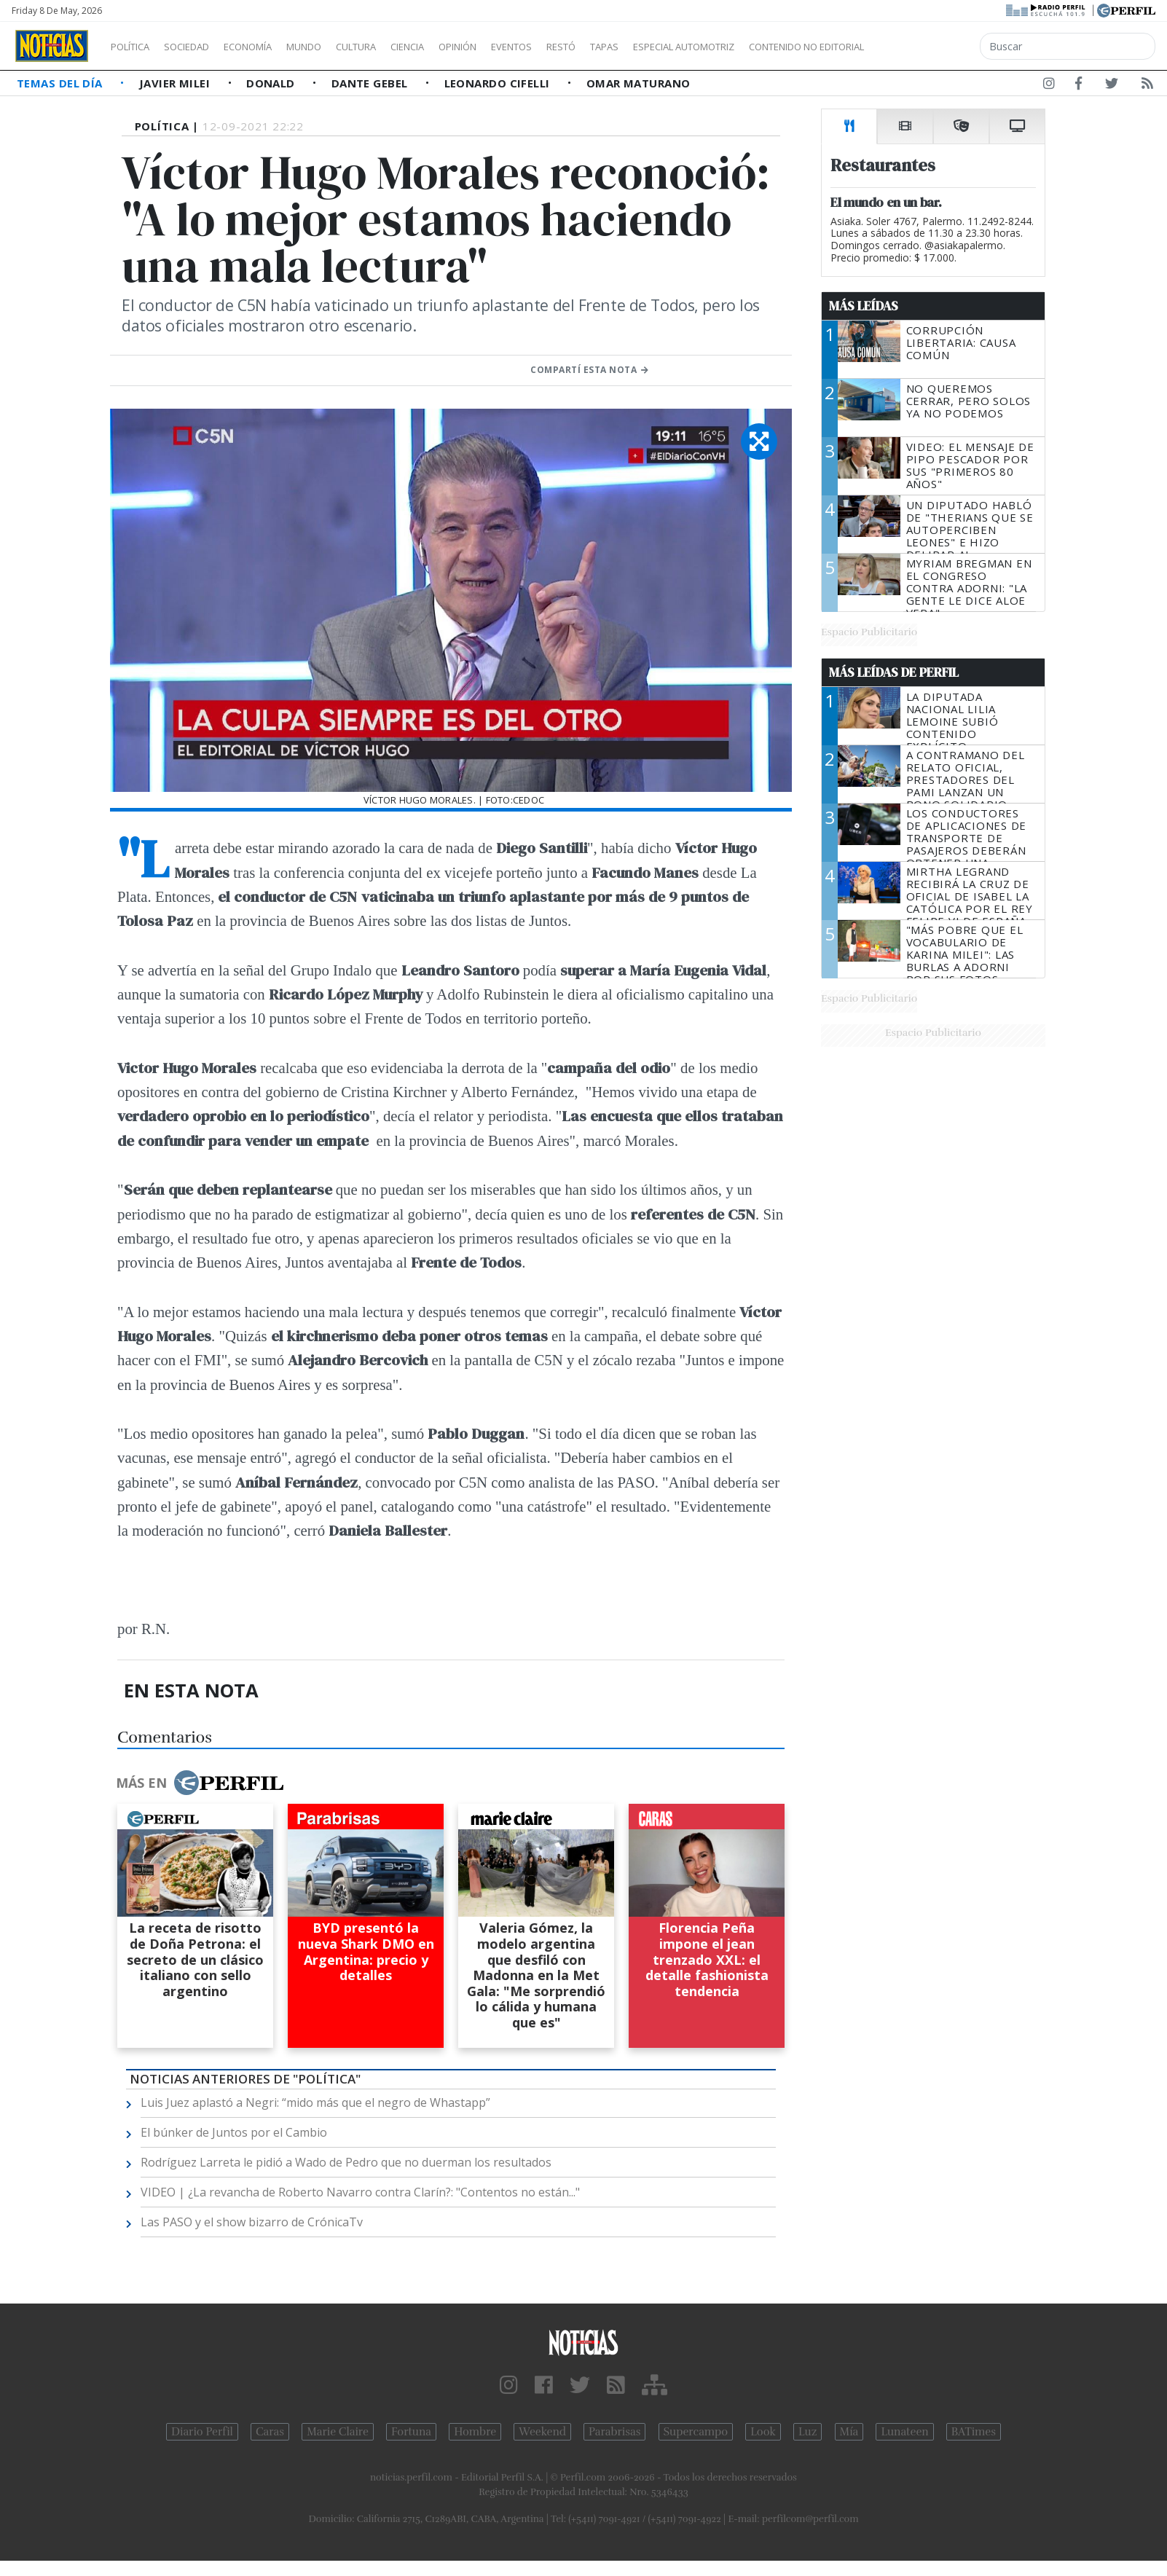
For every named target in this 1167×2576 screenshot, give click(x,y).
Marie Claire (338, 2431)
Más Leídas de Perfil (894, 672)
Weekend (542, 2431)
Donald (272, 83)
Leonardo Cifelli (499, 83)
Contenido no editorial (931, 46)
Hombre (475, 2431)
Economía (272, 46)
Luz (807, 2431)
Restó (638, 46)
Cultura (398, 46)
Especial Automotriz (781, 46)
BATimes (973, 2431)
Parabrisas (614, 2431)
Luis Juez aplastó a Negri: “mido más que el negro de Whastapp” (315, 2102)
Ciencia (458, 46)
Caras (270, 2431)
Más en (199, 1782)
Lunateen (904, 2431)
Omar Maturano (638, 83)
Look (763, 2431)
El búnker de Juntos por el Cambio (234, 2132)
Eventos (580, 46)
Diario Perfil (202, 2431)
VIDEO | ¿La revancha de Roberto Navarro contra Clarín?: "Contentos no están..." (360, 2192)
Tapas (687, 46)
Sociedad (202, 46)
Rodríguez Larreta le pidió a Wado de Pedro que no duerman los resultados (346, 2162)
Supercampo (696, 2431)
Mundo (337, 46)
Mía (849, 2431)
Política (135, 46)
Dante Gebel (371, 83)
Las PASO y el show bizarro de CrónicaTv (252, 2222)
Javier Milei (176, 83)
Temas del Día (61, 83)
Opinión (517, 46)
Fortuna (411, 2431)
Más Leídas (863, 306)
